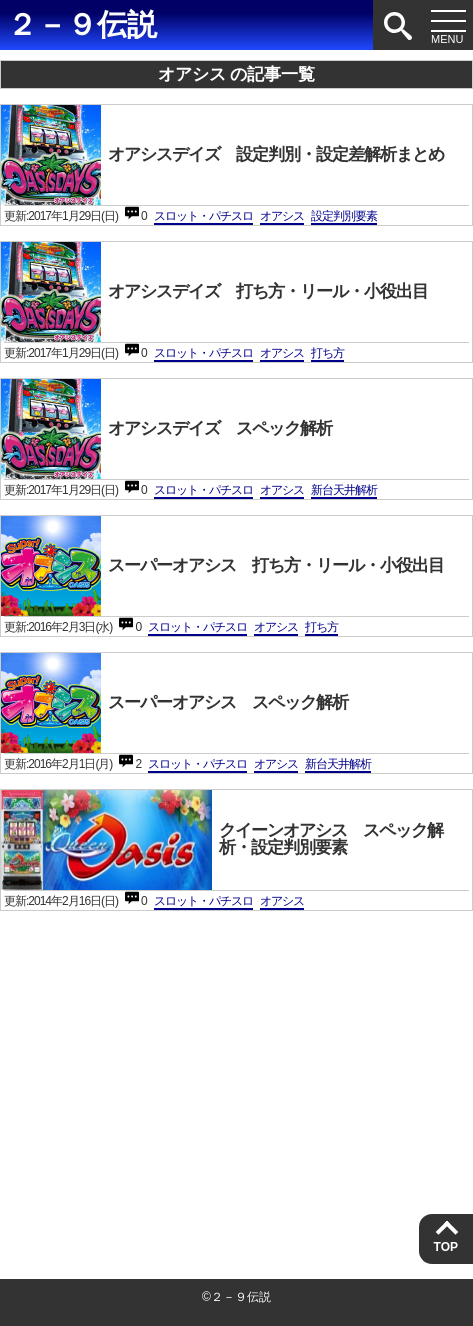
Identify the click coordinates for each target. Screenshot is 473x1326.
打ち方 (327, 353)
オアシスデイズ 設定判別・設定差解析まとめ (222, 155)
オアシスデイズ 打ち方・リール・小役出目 (214, 292)
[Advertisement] (237, 1066)
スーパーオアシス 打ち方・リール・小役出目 (222, 566)
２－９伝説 (82, 24)
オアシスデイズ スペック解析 (166, 429)
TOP (446, 1247)
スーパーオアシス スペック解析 (174, 703)
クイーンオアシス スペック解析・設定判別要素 (222, 840)
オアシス (282, 216)
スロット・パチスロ (203, 216)
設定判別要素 (344, 216)
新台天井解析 (344, 490)
